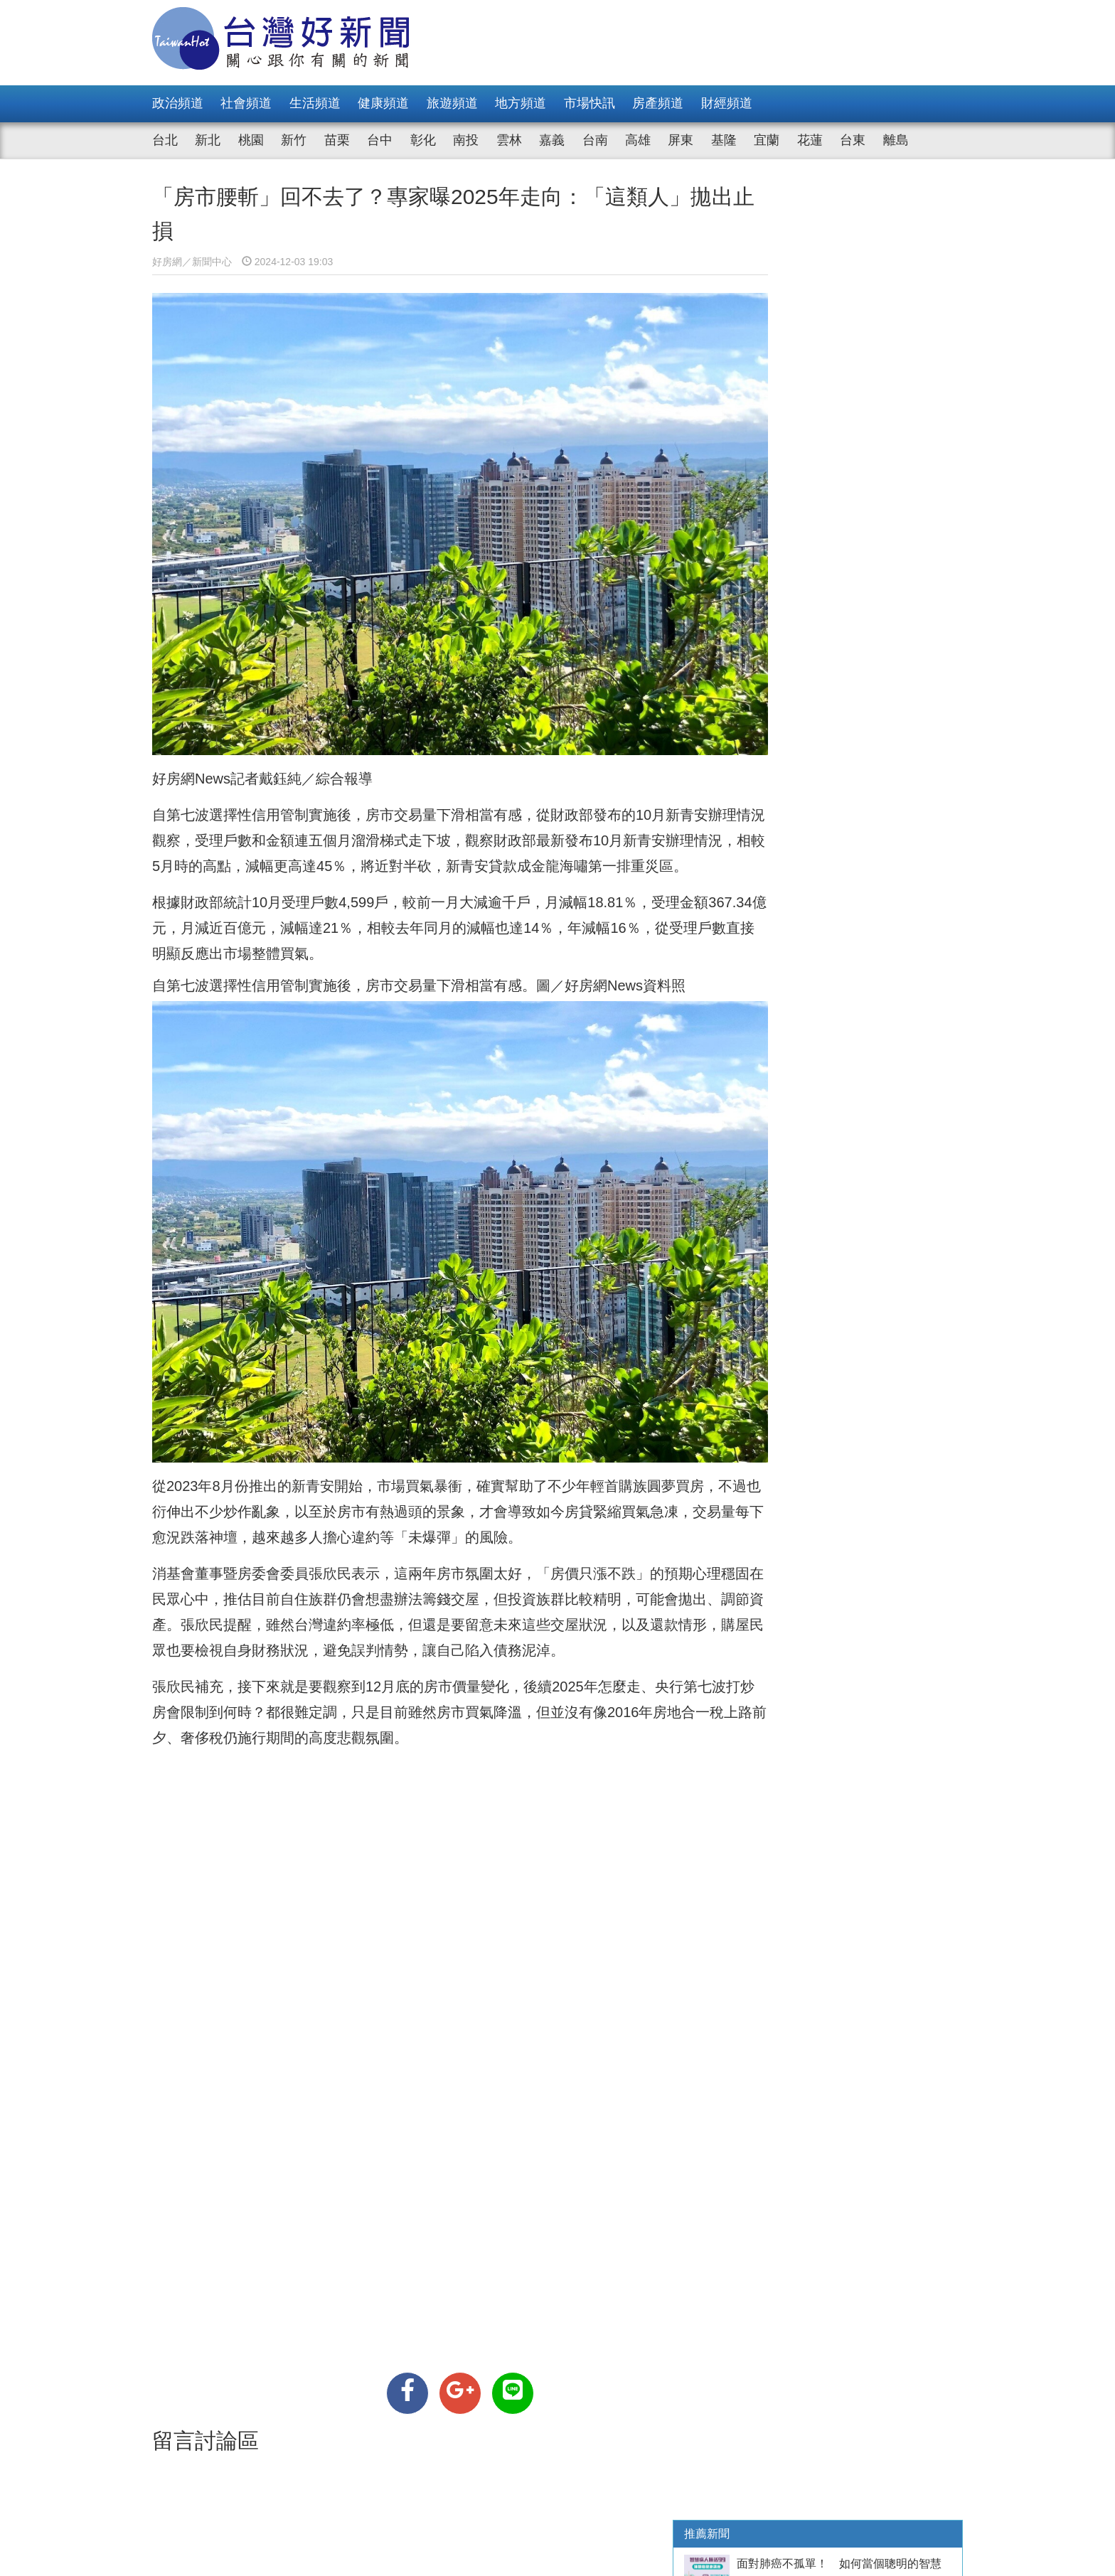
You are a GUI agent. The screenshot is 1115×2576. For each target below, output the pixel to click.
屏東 (680, 140)
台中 (380, 140)
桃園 (251, 140)
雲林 (509, 140)
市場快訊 (589, 103)
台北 (165, 140)
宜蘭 (766, 140)
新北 (207, 140)
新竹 (293, 140)
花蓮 (810, 140)
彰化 (423, 140)
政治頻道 (177, 103)
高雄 (638, 140)
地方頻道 (520, 103)
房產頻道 (657, 103)
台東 (852, 140)
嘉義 (552, 140)
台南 (595, 140)
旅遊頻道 (452, 103)
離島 (896, 140)
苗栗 (337, 140)
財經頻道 (726, 103)
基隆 (724, 140)
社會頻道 (246, 103)
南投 (466, 140)
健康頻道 (383, 103)
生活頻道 (315, 103)
